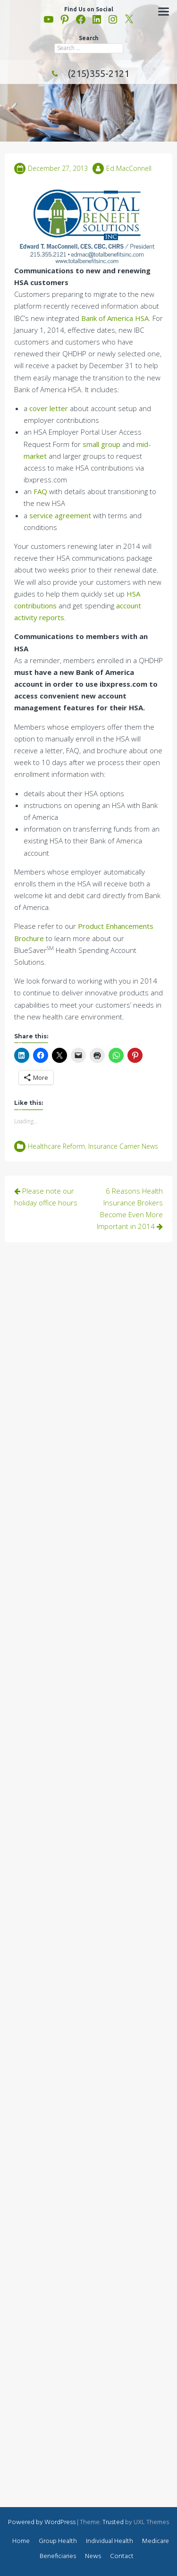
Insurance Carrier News (123, 1146)
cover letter (48, 408)
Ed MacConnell (129, 168)
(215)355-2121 (88, 73)
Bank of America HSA (115, 318)
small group (101, 444)
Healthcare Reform (56, 1146)
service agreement (60, 515)
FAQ (40, 491)
